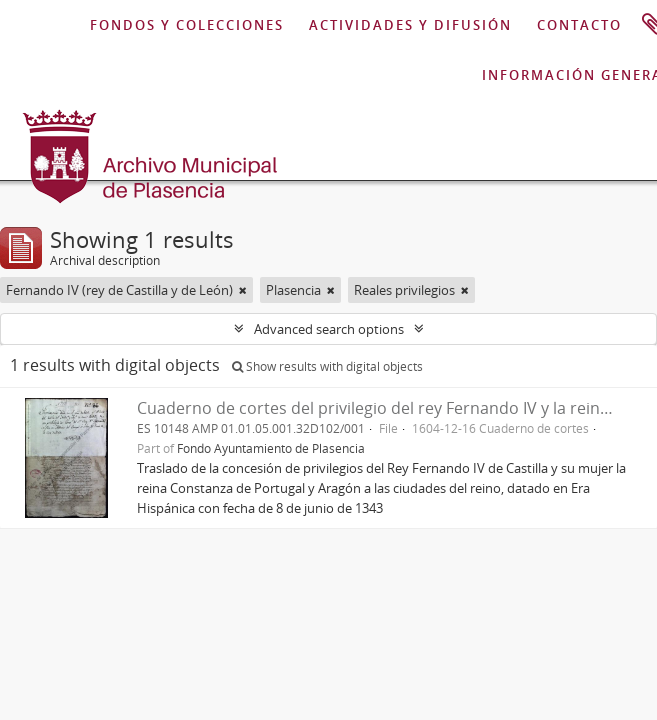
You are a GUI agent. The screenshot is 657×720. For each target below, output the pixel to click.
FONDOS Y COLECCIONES (187, 25)
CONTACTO (579, 25)
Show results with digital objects (327, 366)
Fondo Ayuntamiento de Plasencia (271, 448)
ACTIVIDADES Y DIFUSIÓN (410, 25)
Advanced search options (329, 329)
